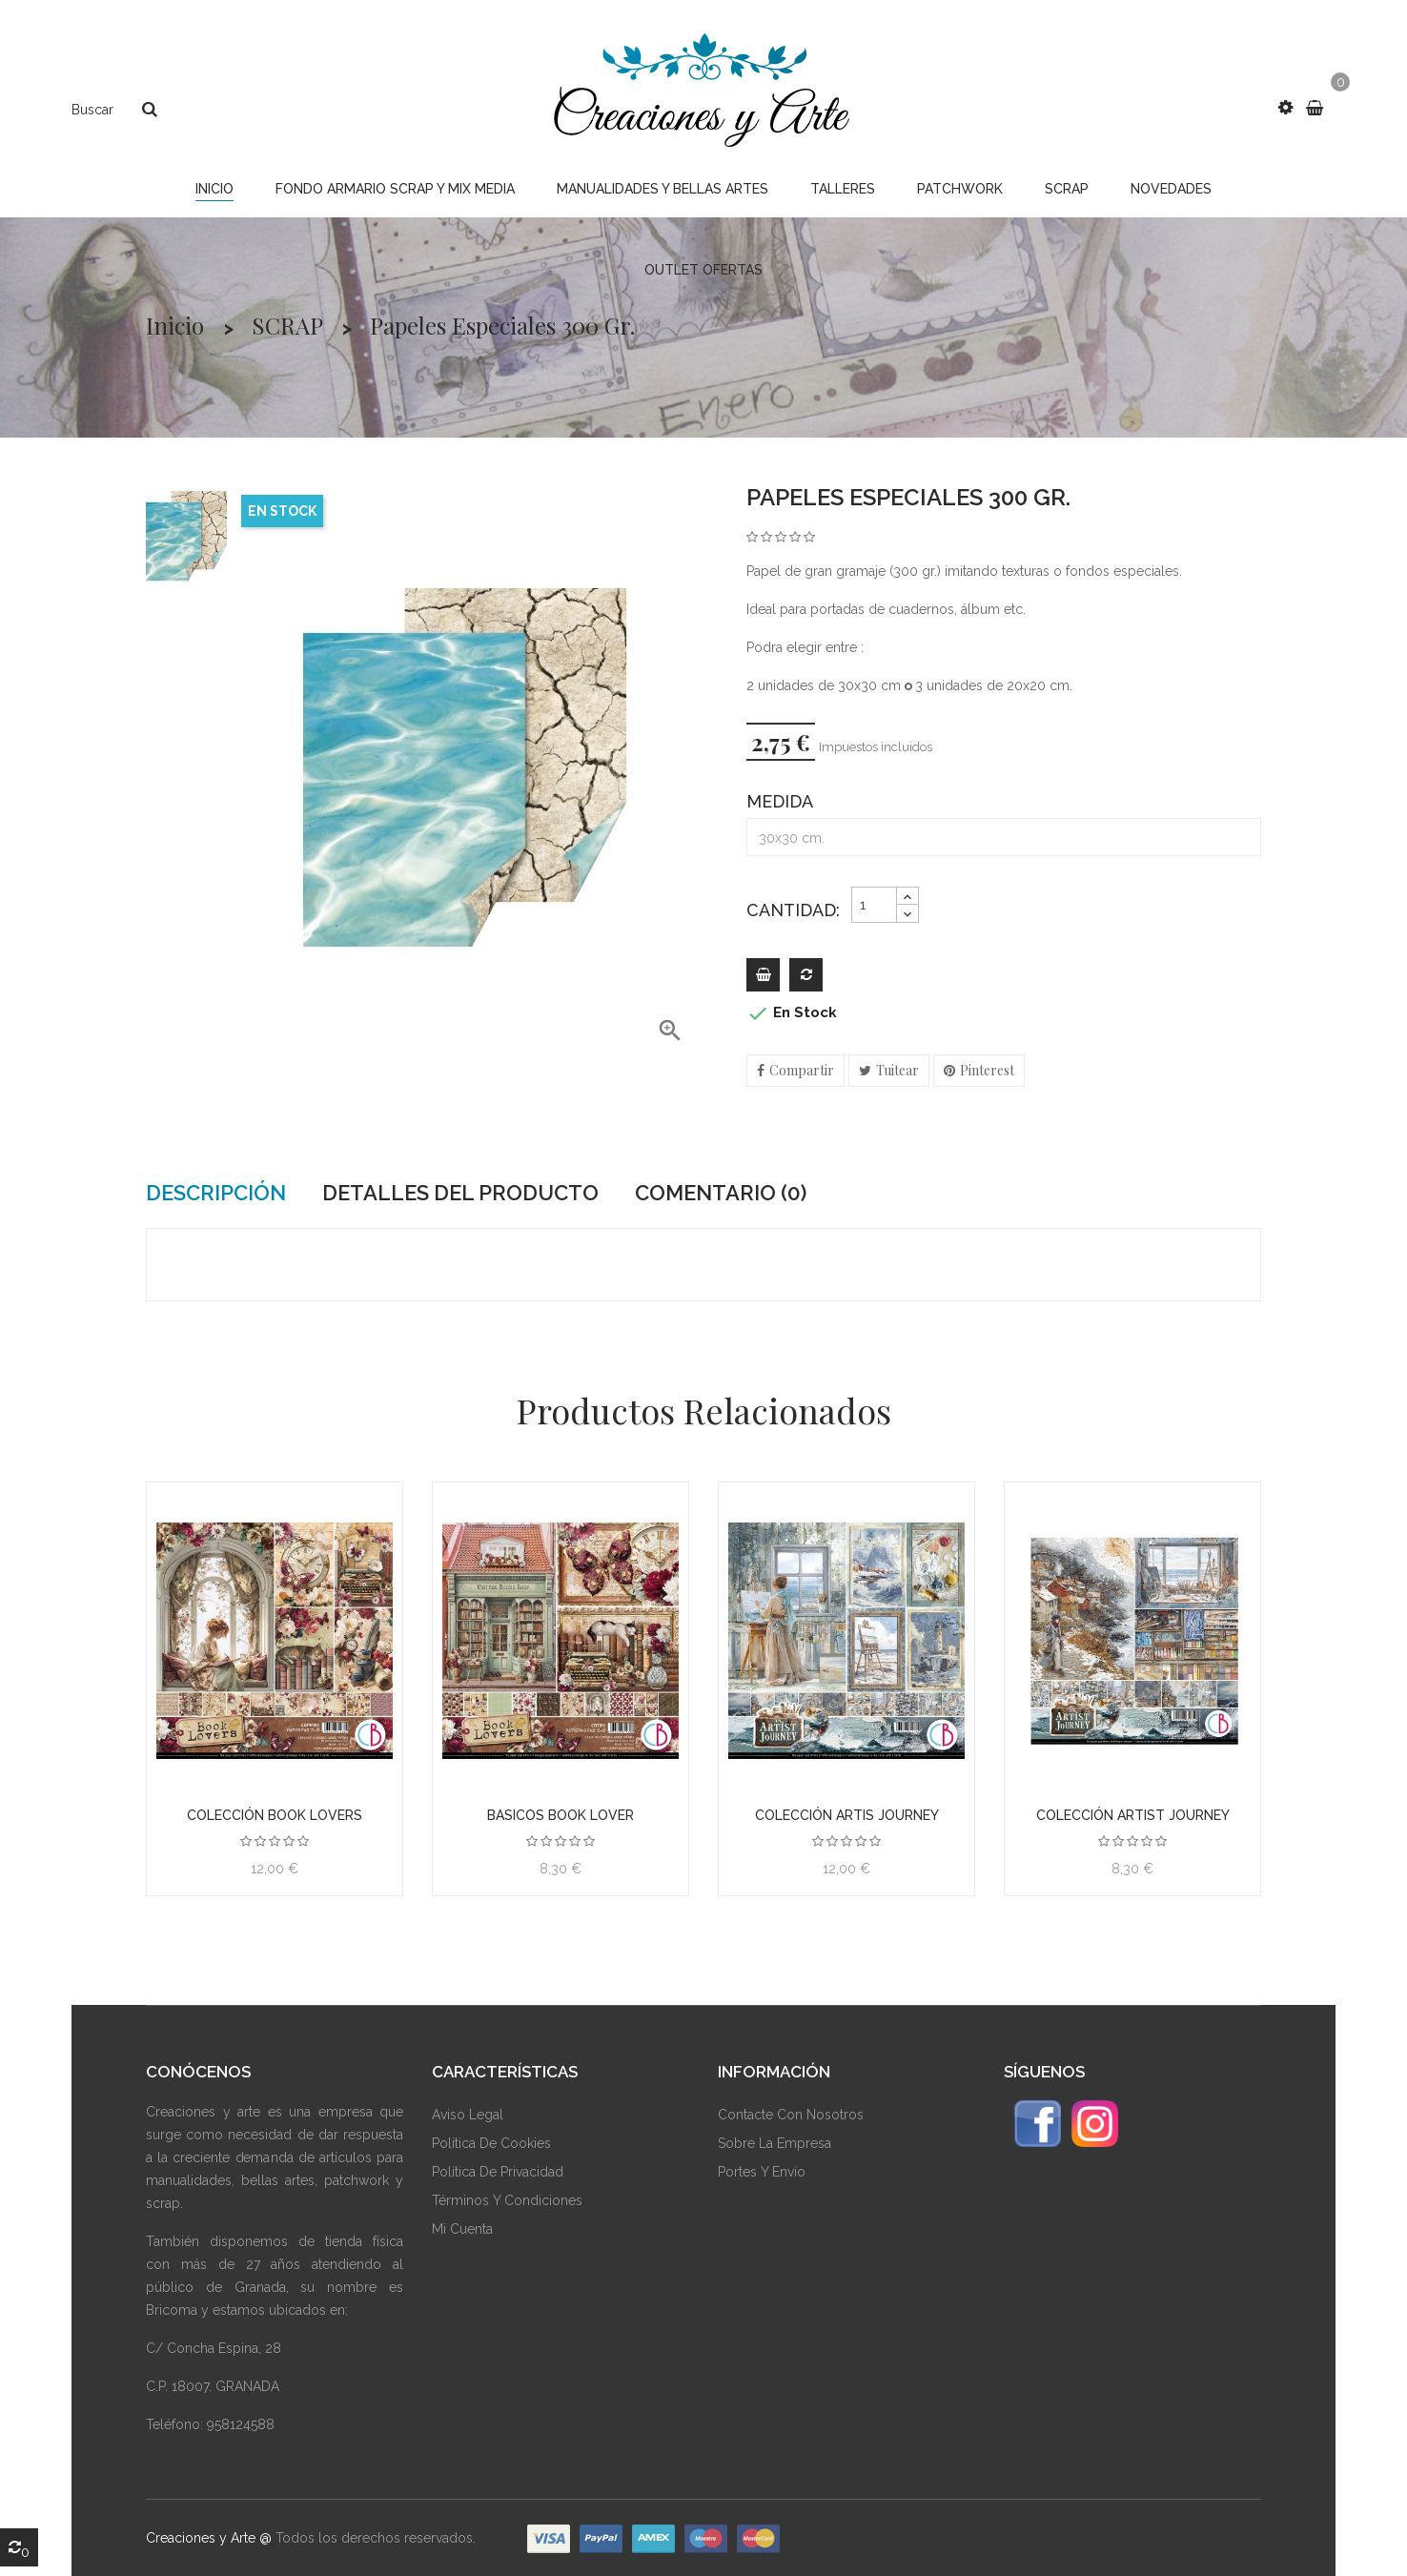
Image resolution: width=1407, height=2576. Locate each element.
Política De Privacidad (497, 2171)
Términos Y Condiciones (507, 2200)
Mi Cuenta (462, 2229)
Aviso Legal (467, 2114)
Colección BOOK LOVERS (274, 1815)
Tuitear (897, 1070)
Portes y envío (761, 2171)
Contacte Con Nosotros (791, 2114)
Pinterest (987, 1070)
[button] (1285, 107)
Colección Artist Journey (1133, 1815)
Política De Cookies (491, 2143)
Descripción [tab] (216, 1192)
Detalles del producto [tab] (460, 1192)
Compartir (801, 1070)
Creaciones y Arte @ (209, 2537)
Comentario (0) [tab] (720, 1192)
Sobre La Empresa (774, 2143)
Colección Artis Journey (847, 1815)
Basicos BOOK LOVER (560, 1815)
